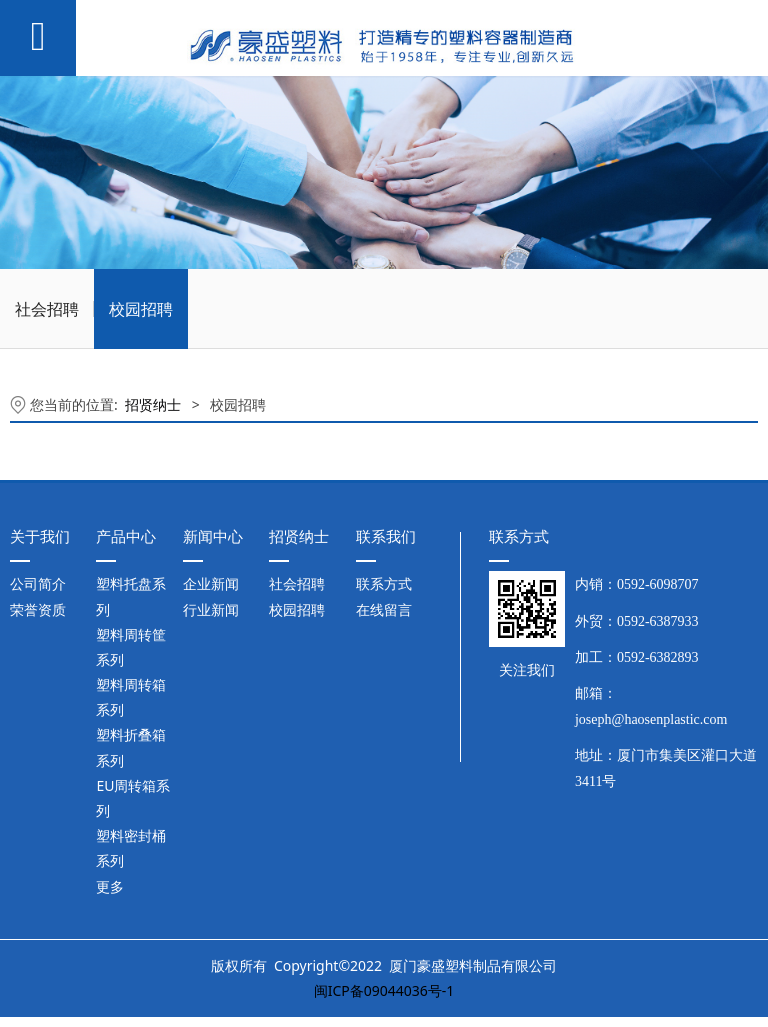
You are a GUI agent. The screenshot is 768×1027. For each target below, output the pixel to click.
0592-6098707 (658, 584)
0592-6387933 (658, 621)
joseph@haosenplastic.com (651, 719)
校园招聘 (141, 309)
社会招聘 (47, 309)
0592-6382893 (658, 657)
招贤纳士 (153, 404)
